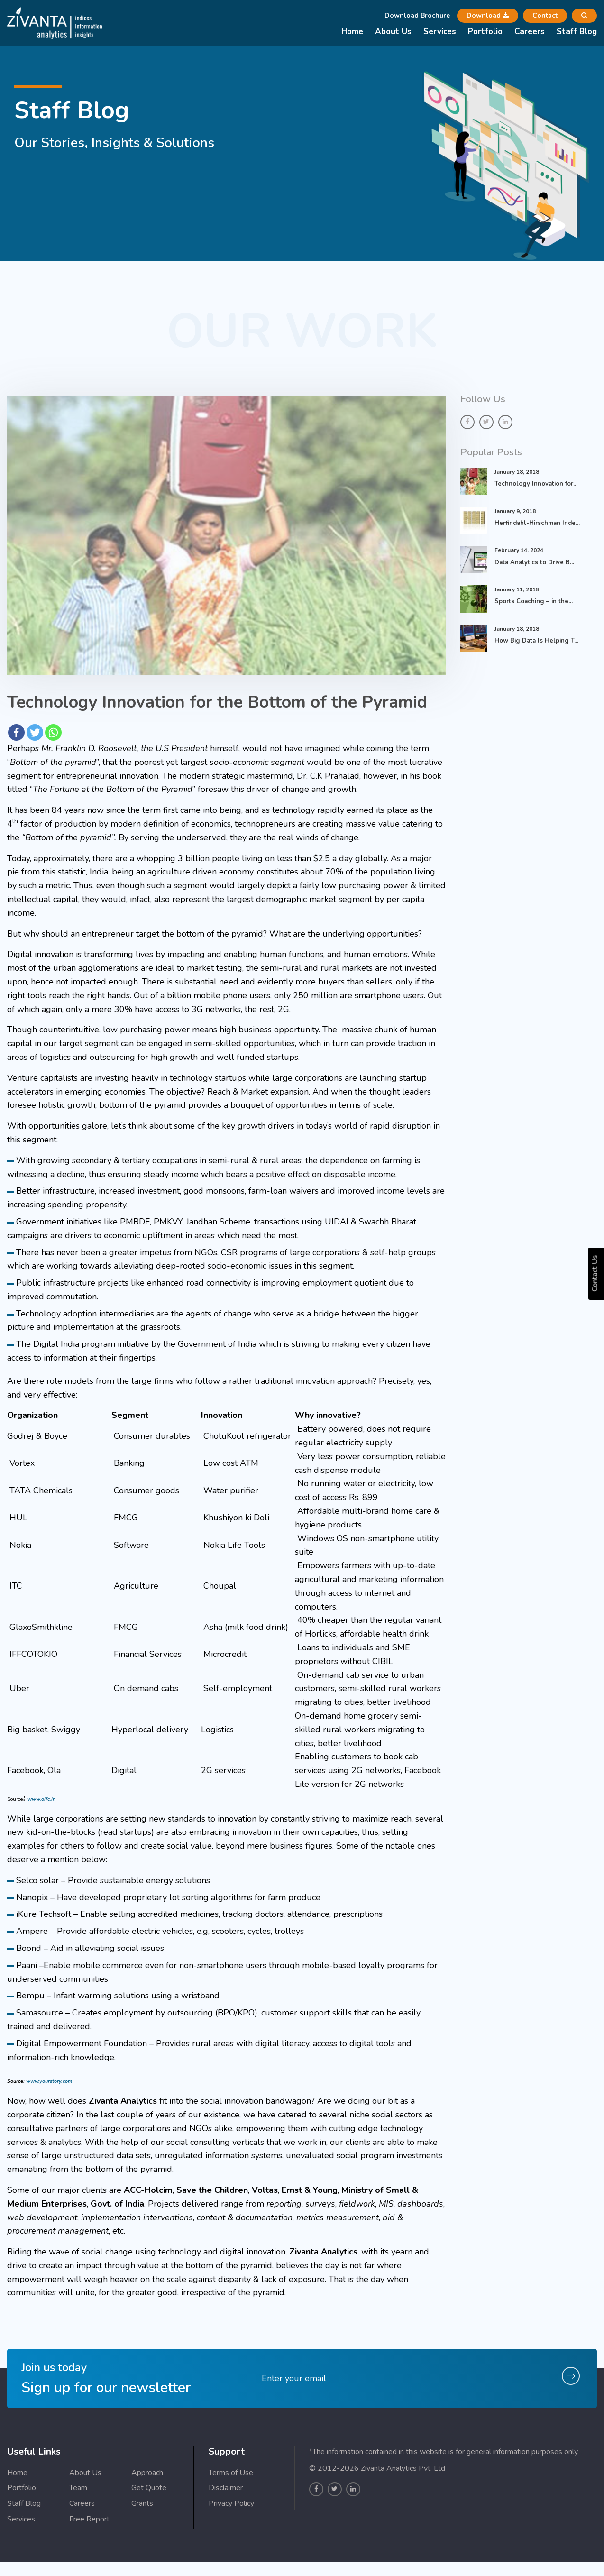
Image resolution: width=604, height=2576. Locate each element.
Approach (147, 2519)
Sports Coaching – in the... (533, 601)
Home (352, 31)
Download (488, 15)
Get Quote (148, 2535)
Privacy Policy (231, 2550)
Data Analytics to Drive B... (534, 562)
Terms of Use (231, 2519)
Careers (529, 31)
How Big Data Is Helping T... (536, 640)
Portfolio (485, 31)
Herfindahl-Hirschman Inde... (537, 523)
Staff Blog (577, 31)
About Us (393, 31)
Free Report (89, 2565)
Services (439, 31)
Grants (142, 2550)
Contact (545, 15)
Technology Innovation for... (535, 483)
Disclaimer (226, 2535)
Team (78, 2535)
